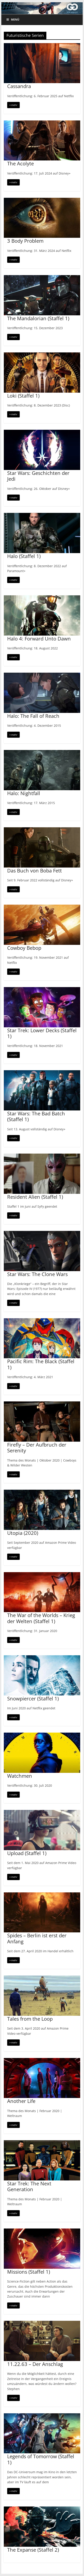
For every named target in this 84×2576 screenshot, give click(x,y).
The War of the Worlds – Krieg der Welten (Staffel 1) (41, 1618)
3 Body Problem (25, 240)
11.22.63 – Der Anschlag (35, 2364)
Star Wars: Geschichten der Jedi (38, 476)
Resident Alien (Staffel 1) (35, 1196)
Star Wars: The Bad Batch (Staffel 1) (36, 1116)
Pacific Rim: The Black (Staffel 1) (40, 1364)
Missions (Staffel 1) (28, 2271)
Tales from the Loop (30, 2018)
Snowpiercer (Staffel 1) (33, 1698)
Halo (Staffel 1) (24, 556)
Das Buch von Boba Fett (34, 870)
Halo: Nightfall (23, 793)
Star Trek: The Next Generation (29, 2186)
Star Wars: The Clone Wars (37, 1274)
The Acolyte (20, 163)
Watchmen (19, 1775)
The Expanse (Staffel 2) (33, 2549)
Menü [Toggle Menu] (12, 19)
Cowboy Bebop (24, 947)
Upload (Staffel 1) (26, 1853)
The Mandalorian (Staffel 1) (38, 318)
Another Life (21, 2101)
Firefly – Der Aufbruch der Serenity (36, 1447)
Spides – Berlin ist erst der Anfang (37, 1938)
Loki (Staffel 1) (23, 395)
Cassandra (19, 86)
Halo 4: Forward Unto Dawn (39, 638)
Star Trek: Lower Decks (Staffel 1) (42, 1033)
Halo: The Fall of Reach (33, 715)
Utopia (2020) (22, 1532)
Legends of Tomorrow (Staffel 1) (40, 2459)
